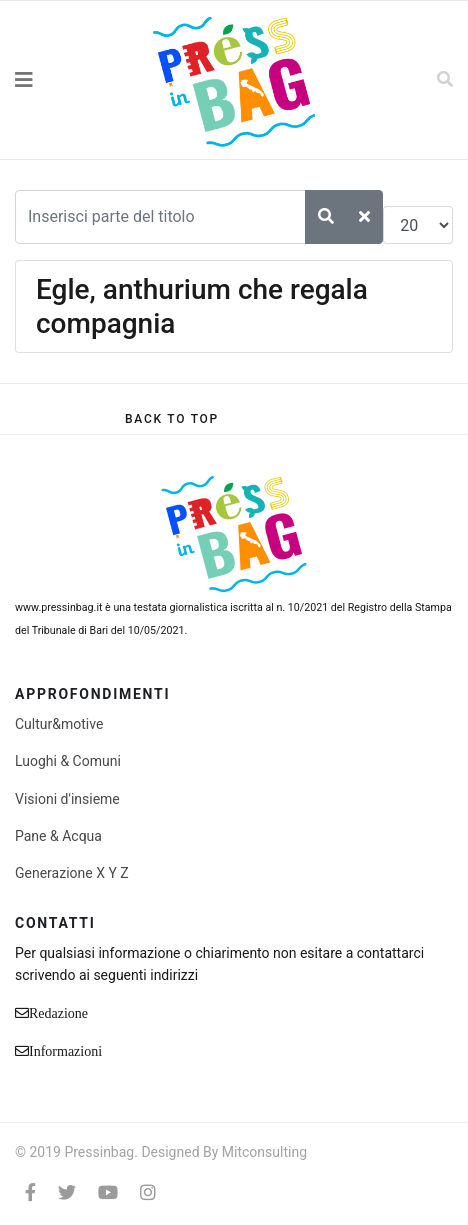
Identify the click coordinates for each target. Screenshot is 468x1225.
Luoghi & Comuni (68, 761)
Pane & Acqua (58, 836)
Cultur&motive (59, 724)
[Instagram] (148, 1192)
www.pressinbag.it (58, 607)
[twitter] (67, 1192)
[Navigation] (58, 80)
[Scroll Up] (172, 419)
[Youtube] (108, 1192)
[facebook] (30, 1192)
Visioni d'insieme (67, 799)
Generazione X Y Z (72, 873)
